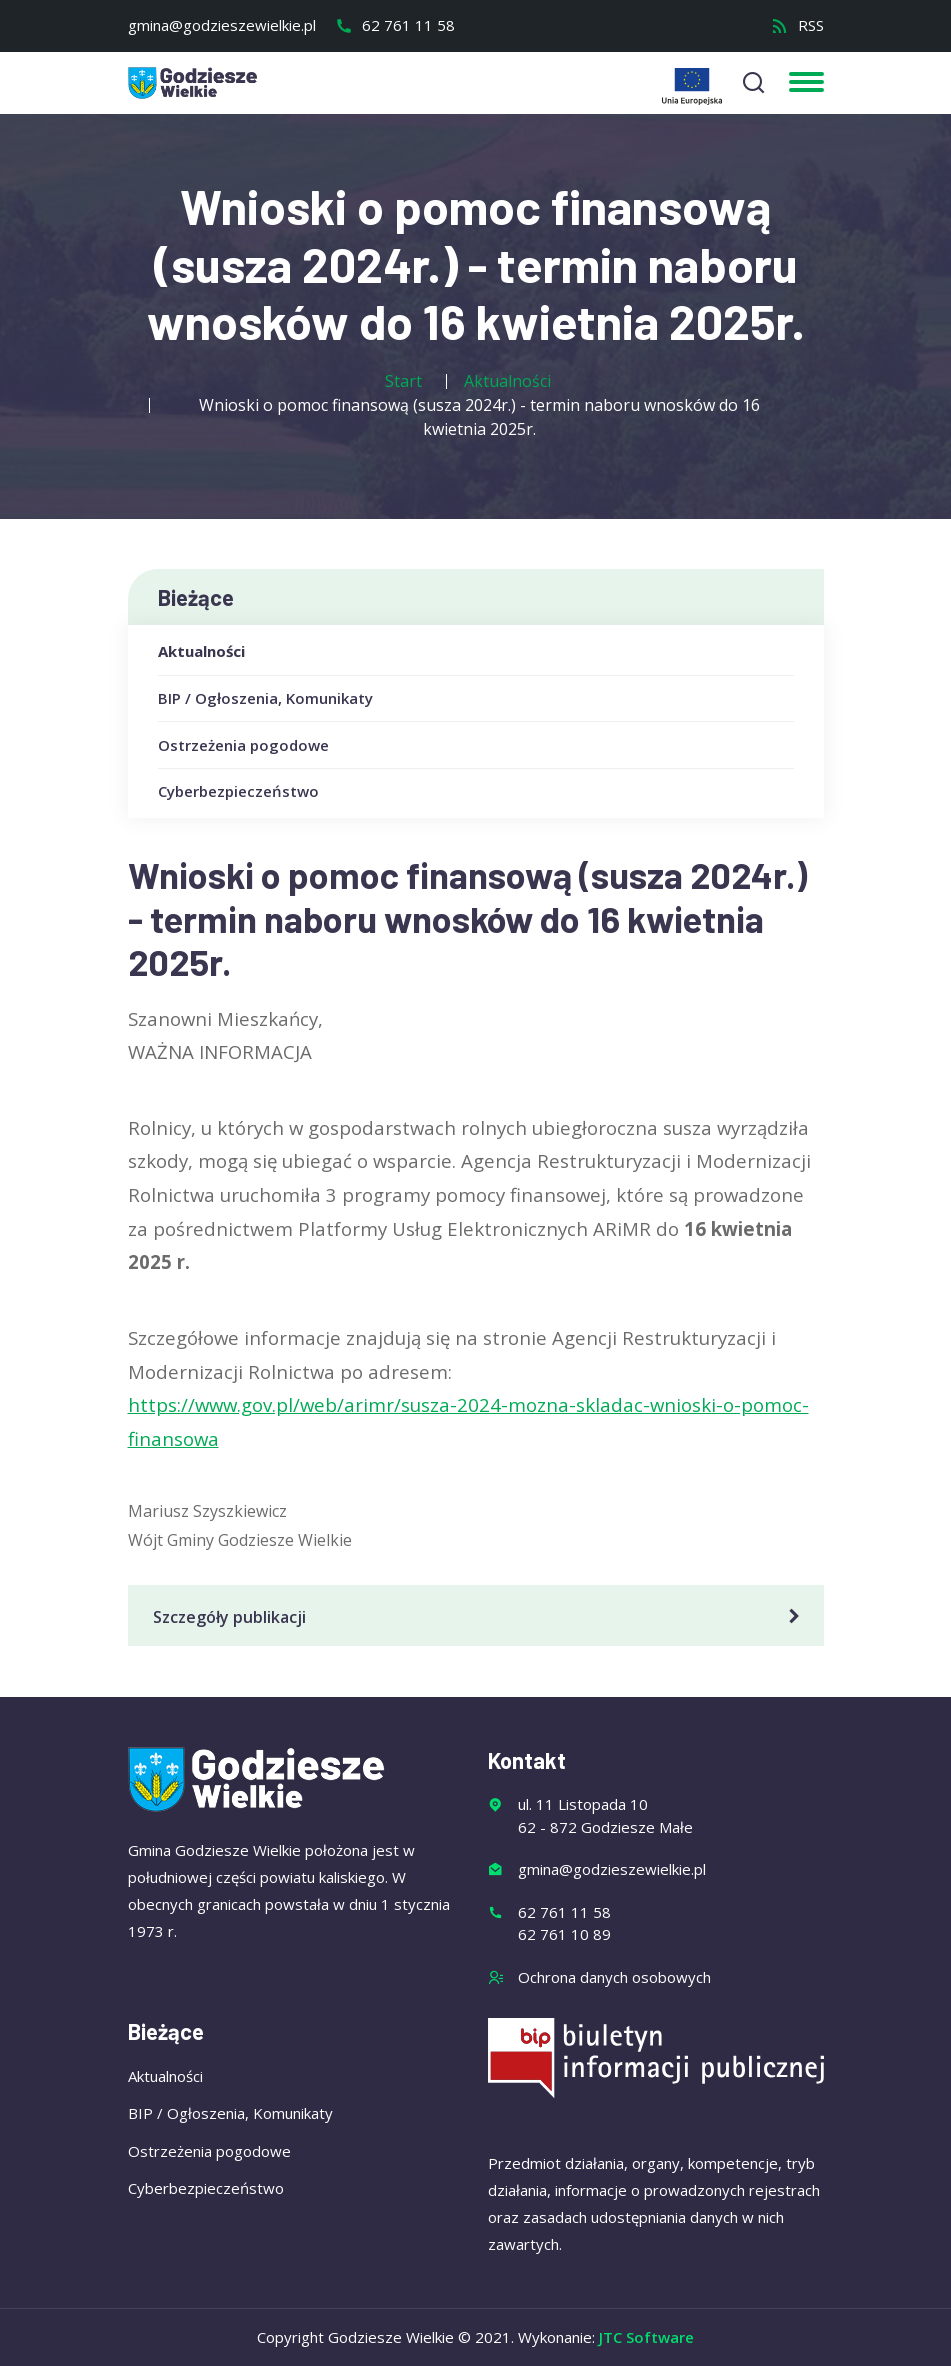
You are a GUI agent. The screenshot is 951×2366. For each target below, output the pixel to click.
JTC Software (646, 2337)
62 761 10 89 (564, 1934)
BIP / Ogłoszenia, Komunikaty (265, 698)
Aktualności (201, 651)
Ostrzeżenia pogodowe (243, 745)
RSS (797, 25)
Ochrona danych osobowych (614, 1977)
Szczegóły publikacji (479, 1617)
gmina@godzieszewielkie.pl (222, 25)
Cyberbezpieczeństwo (238, 791)
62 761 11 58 (395, 25)
